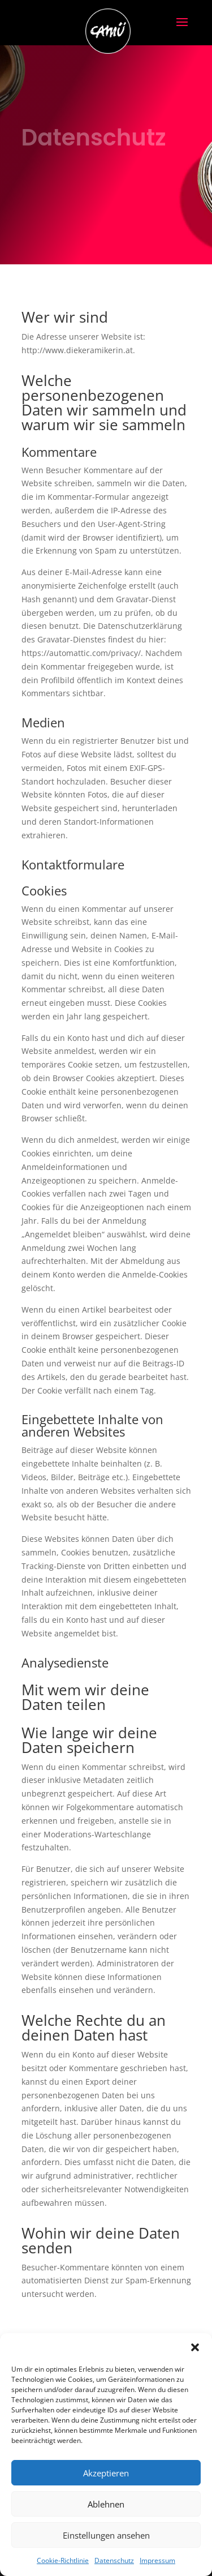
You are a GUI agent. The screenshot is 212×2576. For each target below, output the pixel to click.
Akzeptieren (106, 2473)
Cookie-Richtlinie (63, 2560)
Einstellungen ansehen (106, 2535)
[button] (195, 2347)
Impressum (157, 2560)
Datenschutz (114, 2560)
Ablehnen (106, 2504)
